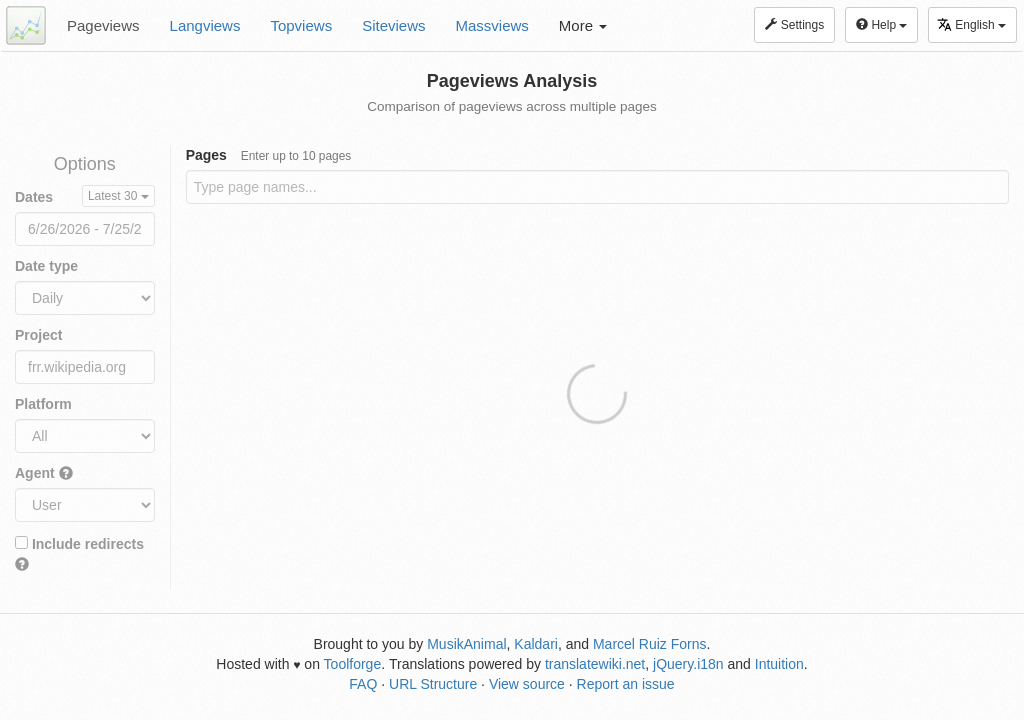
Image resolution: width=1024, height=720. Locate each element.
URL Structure (433, 684)
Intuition (779, 664)
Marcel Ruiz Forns (650, 644)
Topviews (301, 25)
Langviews (205, 25)
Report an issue (626, 684)
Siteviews (393, 25)
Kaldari (536, 644)
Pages (269, 155)
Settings (794, 25)
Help (881, 25)
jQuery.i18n (688, 664)
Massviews (492, 25)
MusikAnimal (466, 644)
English (971, 24)
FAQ (363, 684)
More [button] (583, 25)
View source (527, 684)
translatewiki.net (595, 664)
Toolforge (353, 664)
